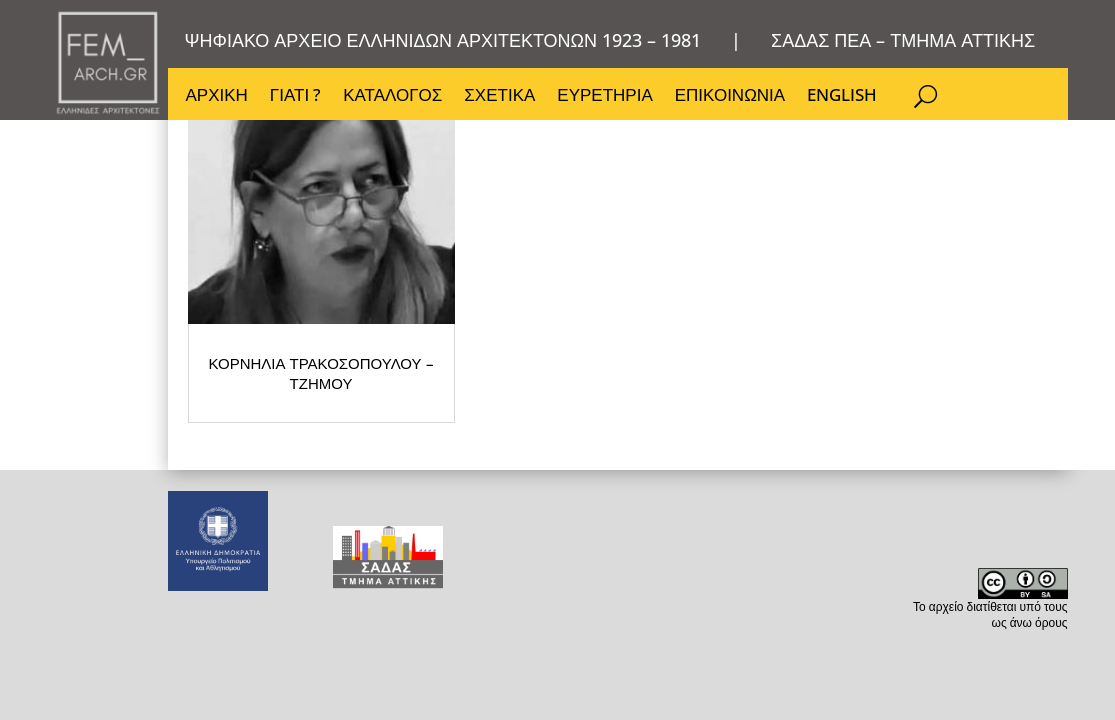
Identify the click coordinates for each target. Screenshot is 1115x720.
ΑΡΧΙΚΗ (217, 97)
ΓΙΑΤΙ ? (295, 97)
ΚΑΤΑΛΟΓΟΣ (392, 97)
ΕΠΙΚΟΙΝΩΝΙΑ (730, 97)
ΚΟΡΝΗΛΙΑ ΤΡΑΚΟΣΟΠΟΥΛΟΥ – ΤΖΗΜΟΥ (388, 496)
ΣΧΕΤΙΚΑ (499, 97)
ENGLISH (842, 97)
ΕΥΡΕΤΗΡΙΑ (604, 97)
